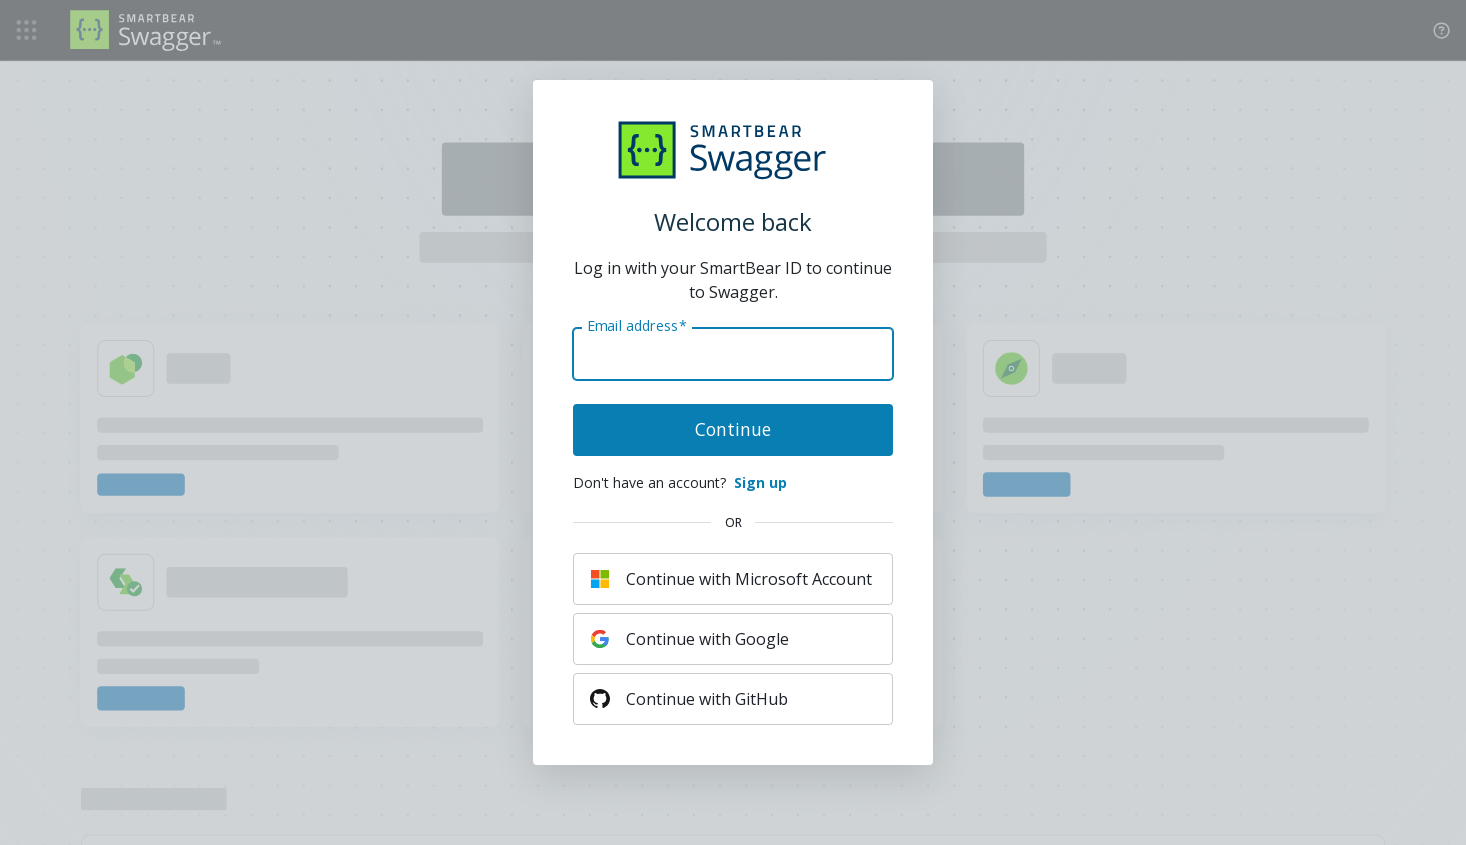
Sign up (760, 482)
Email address (636, 326)
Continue (733, 429)
